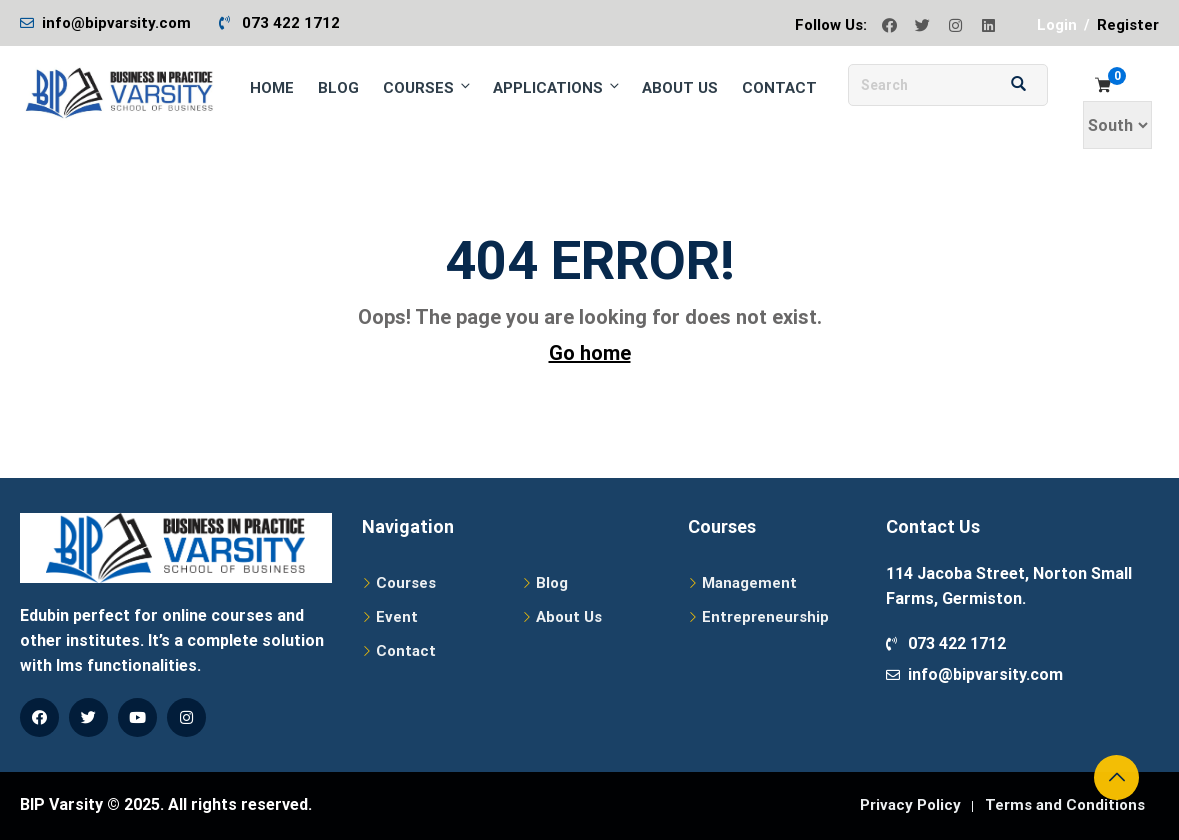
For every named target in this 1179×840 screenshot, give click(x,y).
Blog (338, 88)
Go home (590, 353)
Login (1057, 25)
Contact (779, 88)
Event (397, 617)
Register (1128, 25)
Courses (428, 87)
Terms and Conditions (1065, 805)
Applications (557, 87)
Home (272, 88)
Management (749, 583)
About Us (680, 88)
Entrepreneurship (765, 617)
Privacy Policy (910, 805)
